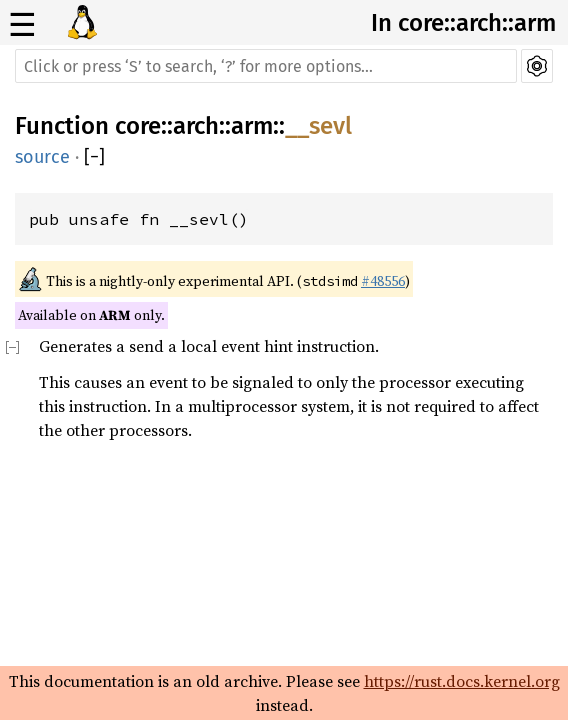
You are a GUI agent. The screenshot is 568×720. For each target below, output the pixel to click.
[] (94, 157)
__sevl (318, 126)
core (138, 126)
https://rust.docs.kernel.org (462, 681)
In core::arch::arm (463, 23)
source (42, 157)
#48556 (383, 281)
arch (196, 126)
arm (252, 126)
